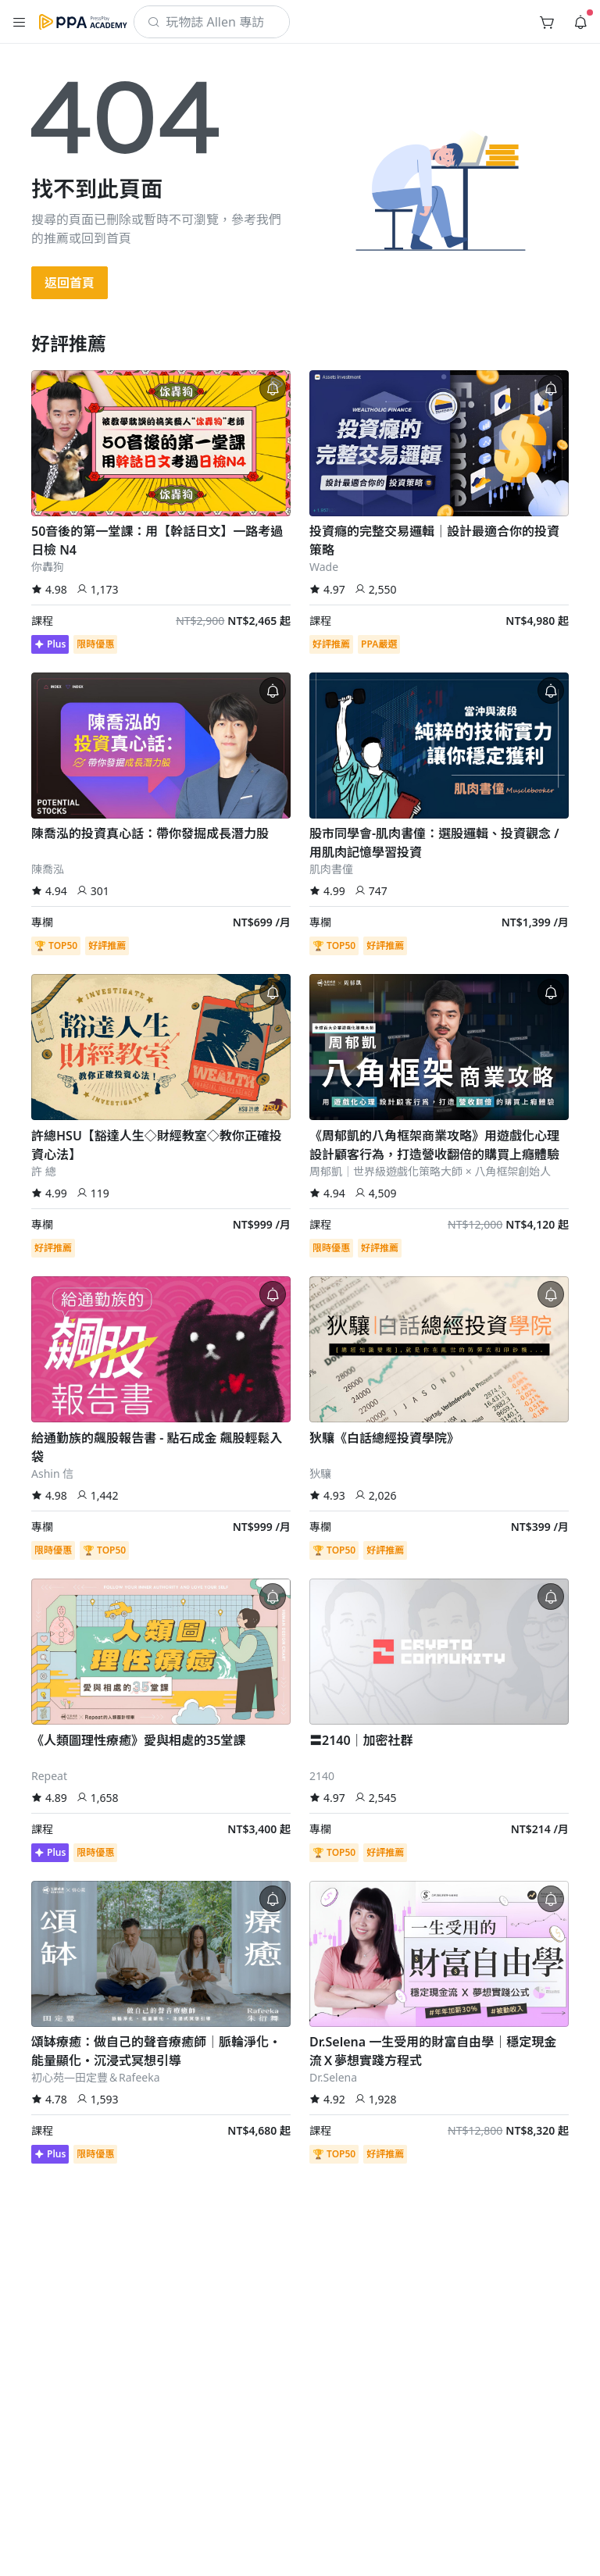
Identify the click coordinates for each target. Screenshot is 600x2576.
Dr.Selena (333, 2077)
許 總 (43, 1171)
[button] (19, 22)
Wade (323, 566)
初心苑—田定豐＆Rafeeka (95, 2077)
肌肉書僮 (331, 869)
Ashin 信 (52, 1473)
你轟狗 (47, 566)
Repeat (49, 1775)
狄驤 (320, 1473)
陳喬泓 (47, 869)
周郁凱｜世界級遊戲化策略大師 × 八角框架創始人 (430, 1171)
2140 (321, 1775)
